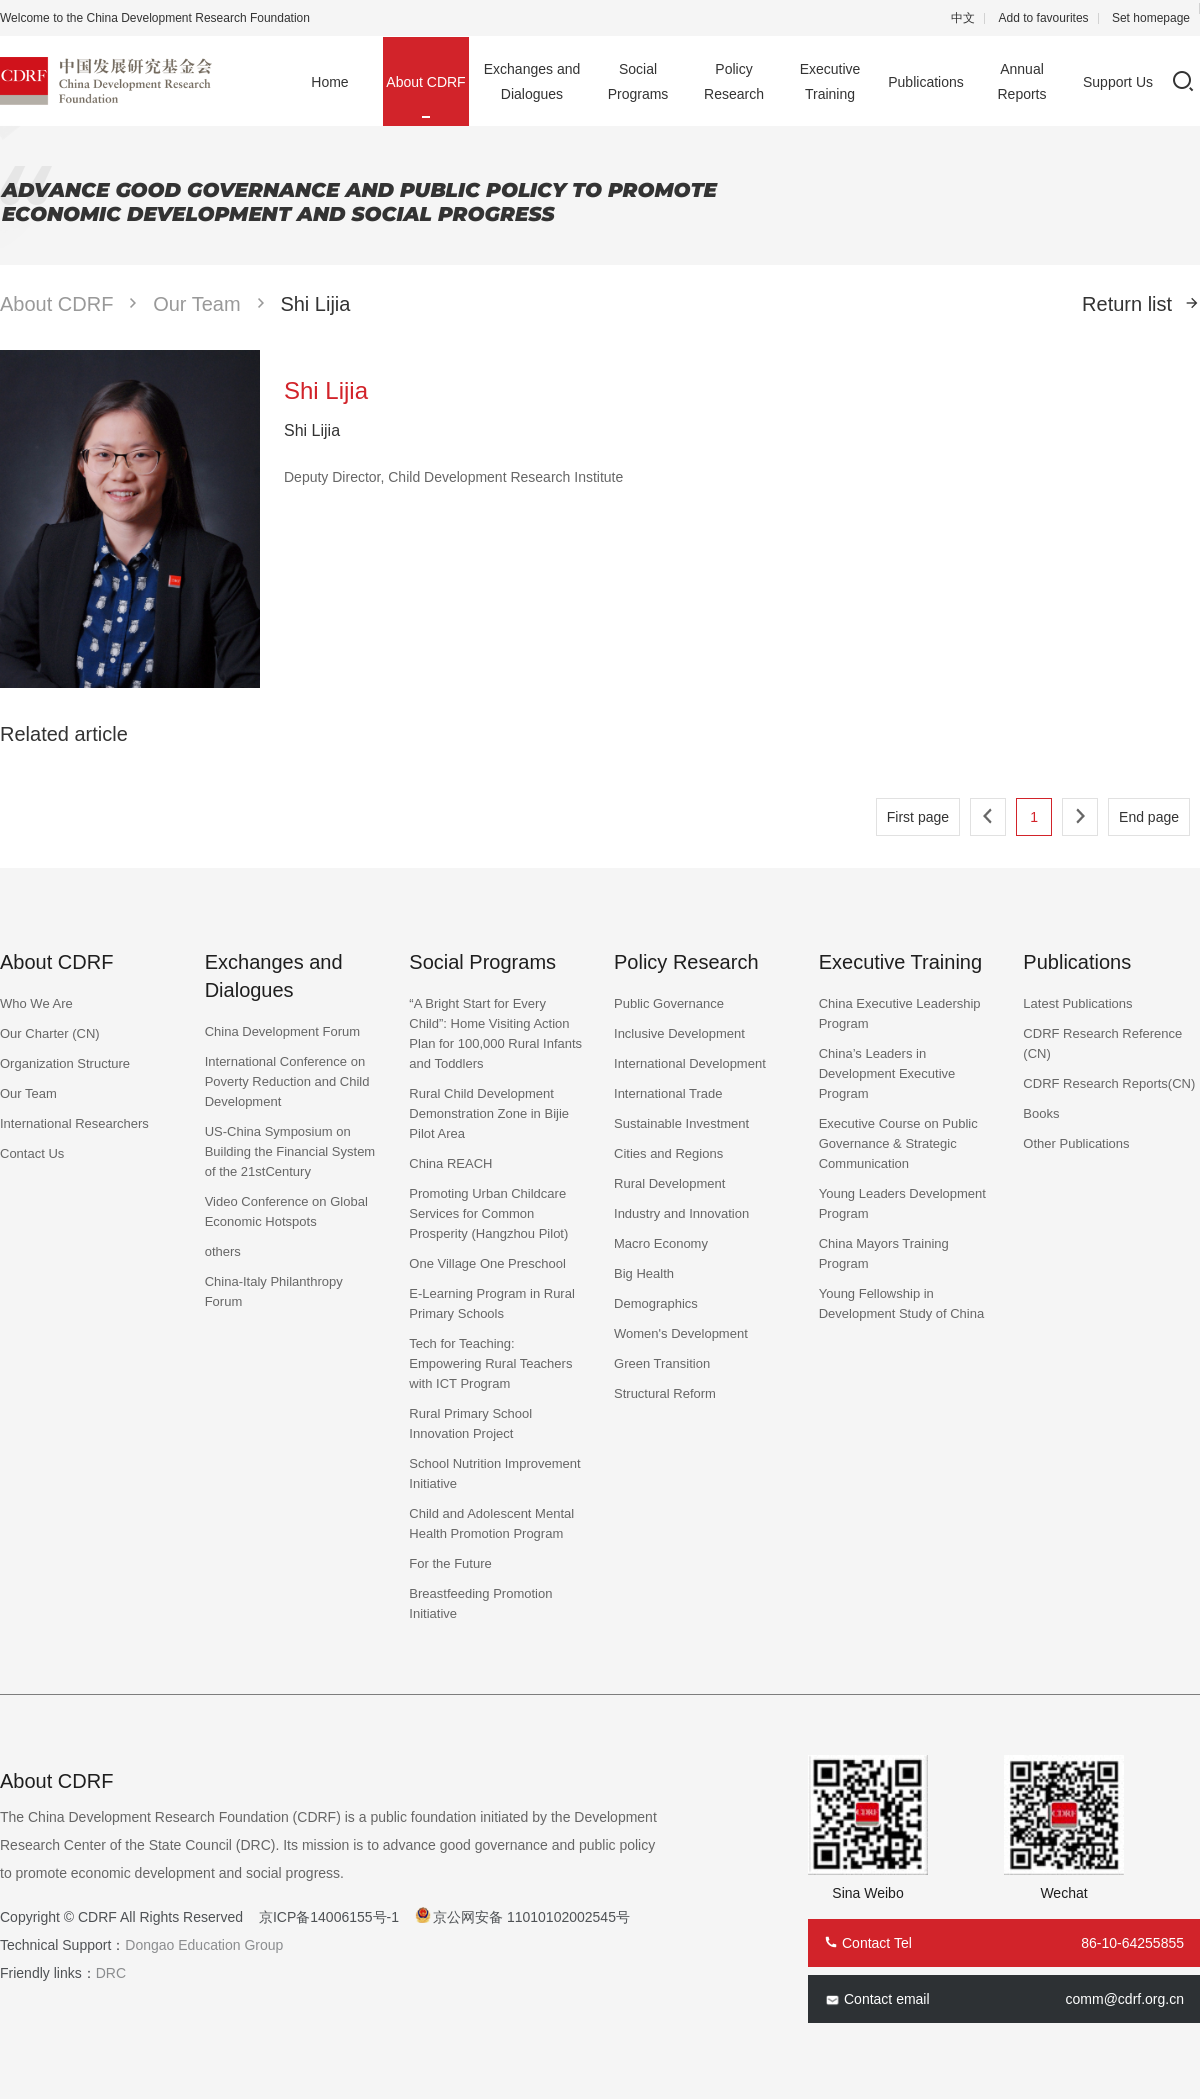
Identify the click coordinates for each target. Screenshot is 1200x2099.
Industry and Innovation (681, 1213)
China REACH (450, 1163)
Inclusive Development (679, 1033)
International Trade (668, 1093)
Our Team (196, 304)
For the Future (450, 1563)
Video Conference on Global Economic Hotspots (286, 1211)
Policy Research (734, 81)
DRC (111, 1973)
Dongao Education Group (204, 1945)
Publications (926, 82)
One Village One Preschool (487, 1263)
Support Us (1118, 82)
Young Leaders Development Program (902, 1203)
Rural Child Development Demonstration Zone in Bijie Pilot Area (489, 1113)
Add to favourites (1044, 18)
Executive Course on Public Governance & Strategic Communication (898, 1143)
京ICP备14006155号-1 (329, 1917)
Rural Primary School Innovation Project (470, 1423)
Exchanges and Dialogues (532, 81)
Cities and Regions (668, 1153)
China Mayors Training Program (884, 1253)
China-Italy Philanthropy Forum (274, 1291)
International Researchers (74, 1123)
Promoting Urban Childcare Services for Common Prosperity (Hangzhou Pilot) (488, 1213)
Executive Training (830, 81)
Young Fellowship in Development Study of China (901, 1303)
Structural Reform (665, 1393)
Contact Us (32, 1153)
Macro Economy (661, 1243)
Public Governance (669, 1003)
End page (1149, 817)
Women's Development (681, 1333)
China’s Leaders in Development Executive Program (887, 1073)
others (223, 1251)
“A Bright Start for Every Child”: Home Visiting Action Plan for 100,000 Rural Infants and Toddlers (495, 1033)
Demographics (656, 1303)
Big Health (644, 1273)
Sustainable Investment (681, 1123)
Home (329, 82)
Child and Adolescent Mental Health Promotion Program (491, 1523)
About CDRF (425, 82)
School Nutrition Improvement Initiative (494, 1473)
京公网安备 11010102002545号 (531, 1917)
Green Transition (662, 1363)
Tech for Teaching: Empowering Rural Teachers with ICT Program (490, 1363)
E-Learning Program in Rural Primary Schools (491, 1303)
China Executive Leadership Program (900, 1013)
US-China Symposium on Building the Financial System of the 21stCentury (290, 1151)
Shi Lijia (315, 304)
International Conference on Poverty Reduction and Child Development (287, 1081)
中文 (963, 18)
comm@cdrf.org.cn (1125, 1999)
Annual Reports (1021, 81)
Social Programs (638, 81)
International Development (690, 1063)
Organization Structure (65, 1063)
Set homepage (1151, 18)
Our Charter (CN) (50, 1033)
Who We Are (36, 1003)
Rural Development (669, 1183)
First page (918, 817)
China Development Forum (282, 1031)
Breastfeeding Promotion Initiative (480, 1603)
